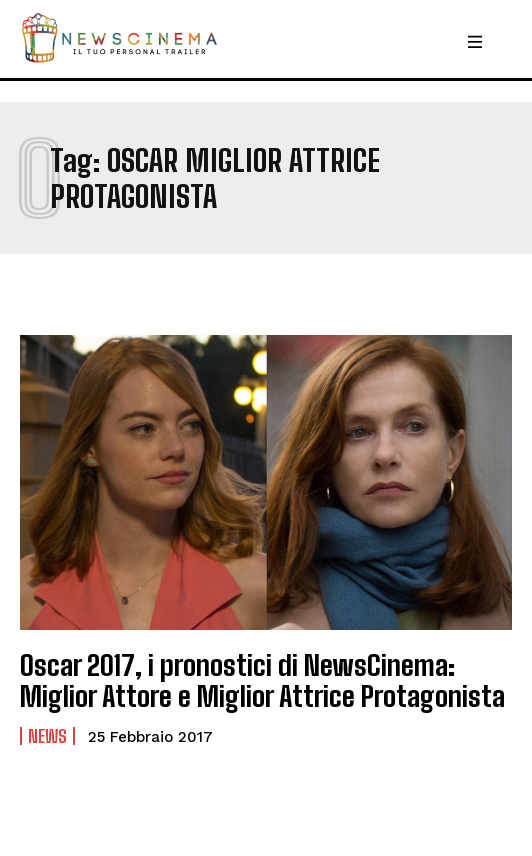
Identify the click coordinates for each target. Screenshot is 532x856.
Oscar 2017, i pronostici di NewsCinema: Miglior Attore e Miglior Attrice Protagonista (262, 680)
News (47, 736)
